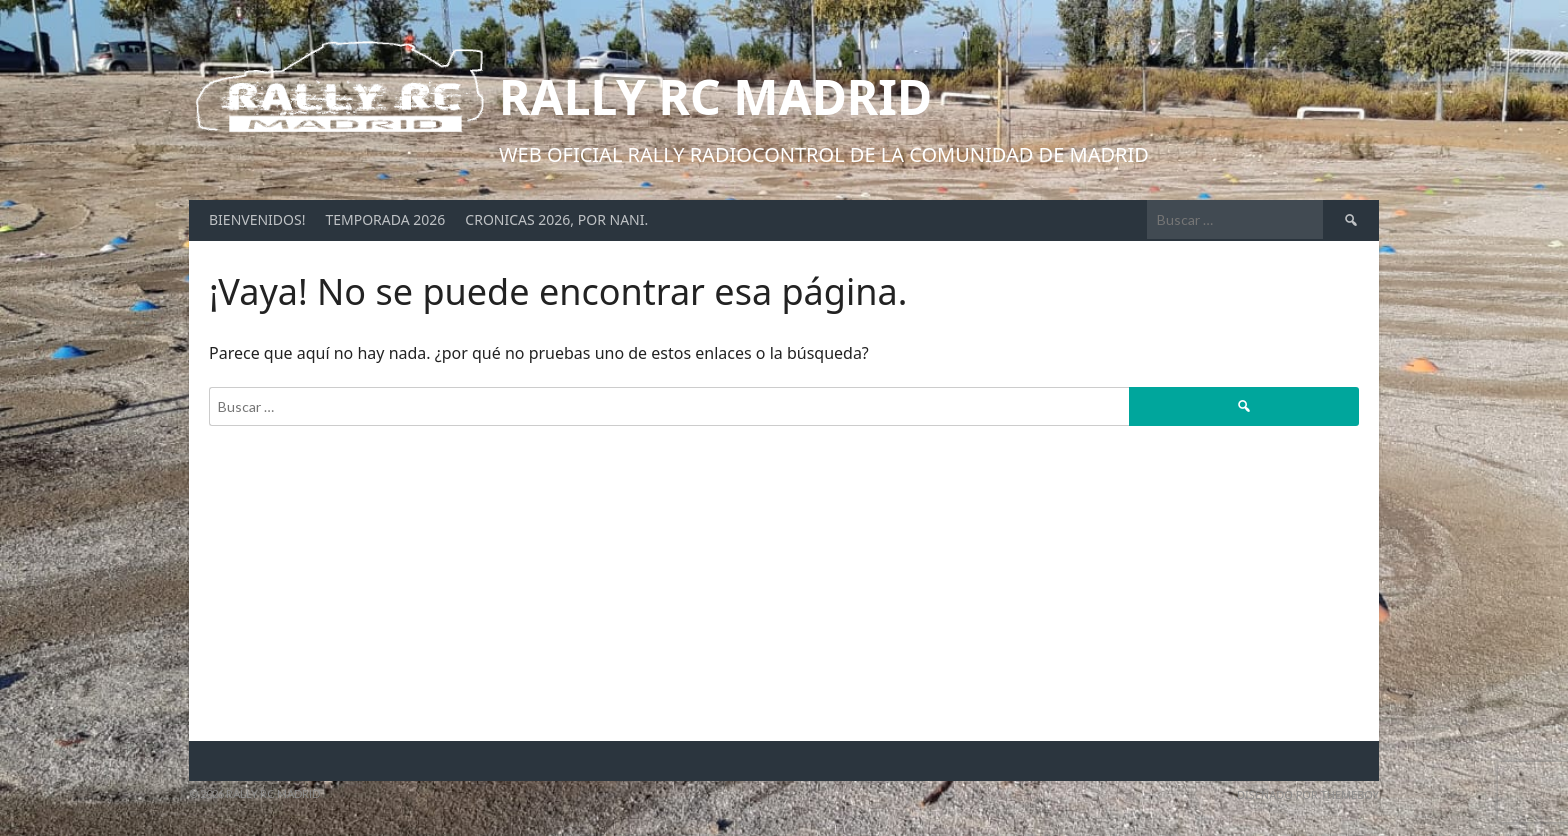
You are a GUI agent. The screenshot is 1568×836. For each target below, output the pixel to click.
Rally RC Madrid (715, 96)
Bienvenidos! (257, 219)
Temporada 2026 (385, 219)
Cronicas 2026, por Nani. (556, 219)
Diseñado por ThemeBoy (1308, 794)
